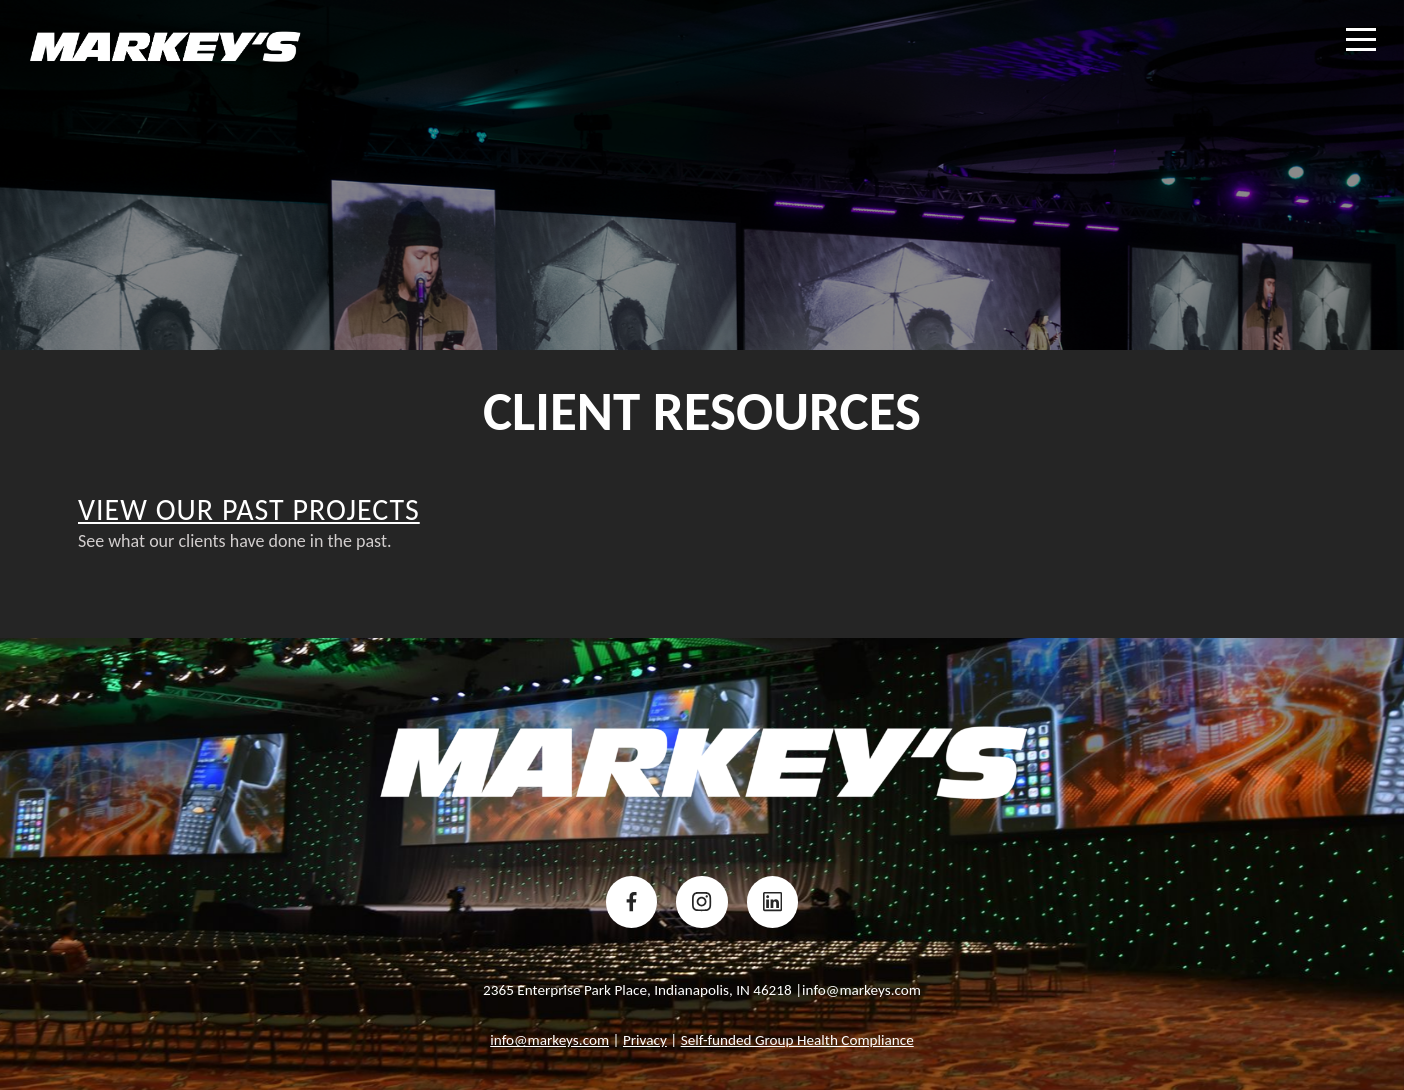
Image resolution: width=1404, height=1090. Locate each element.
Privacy (645, 1040)
